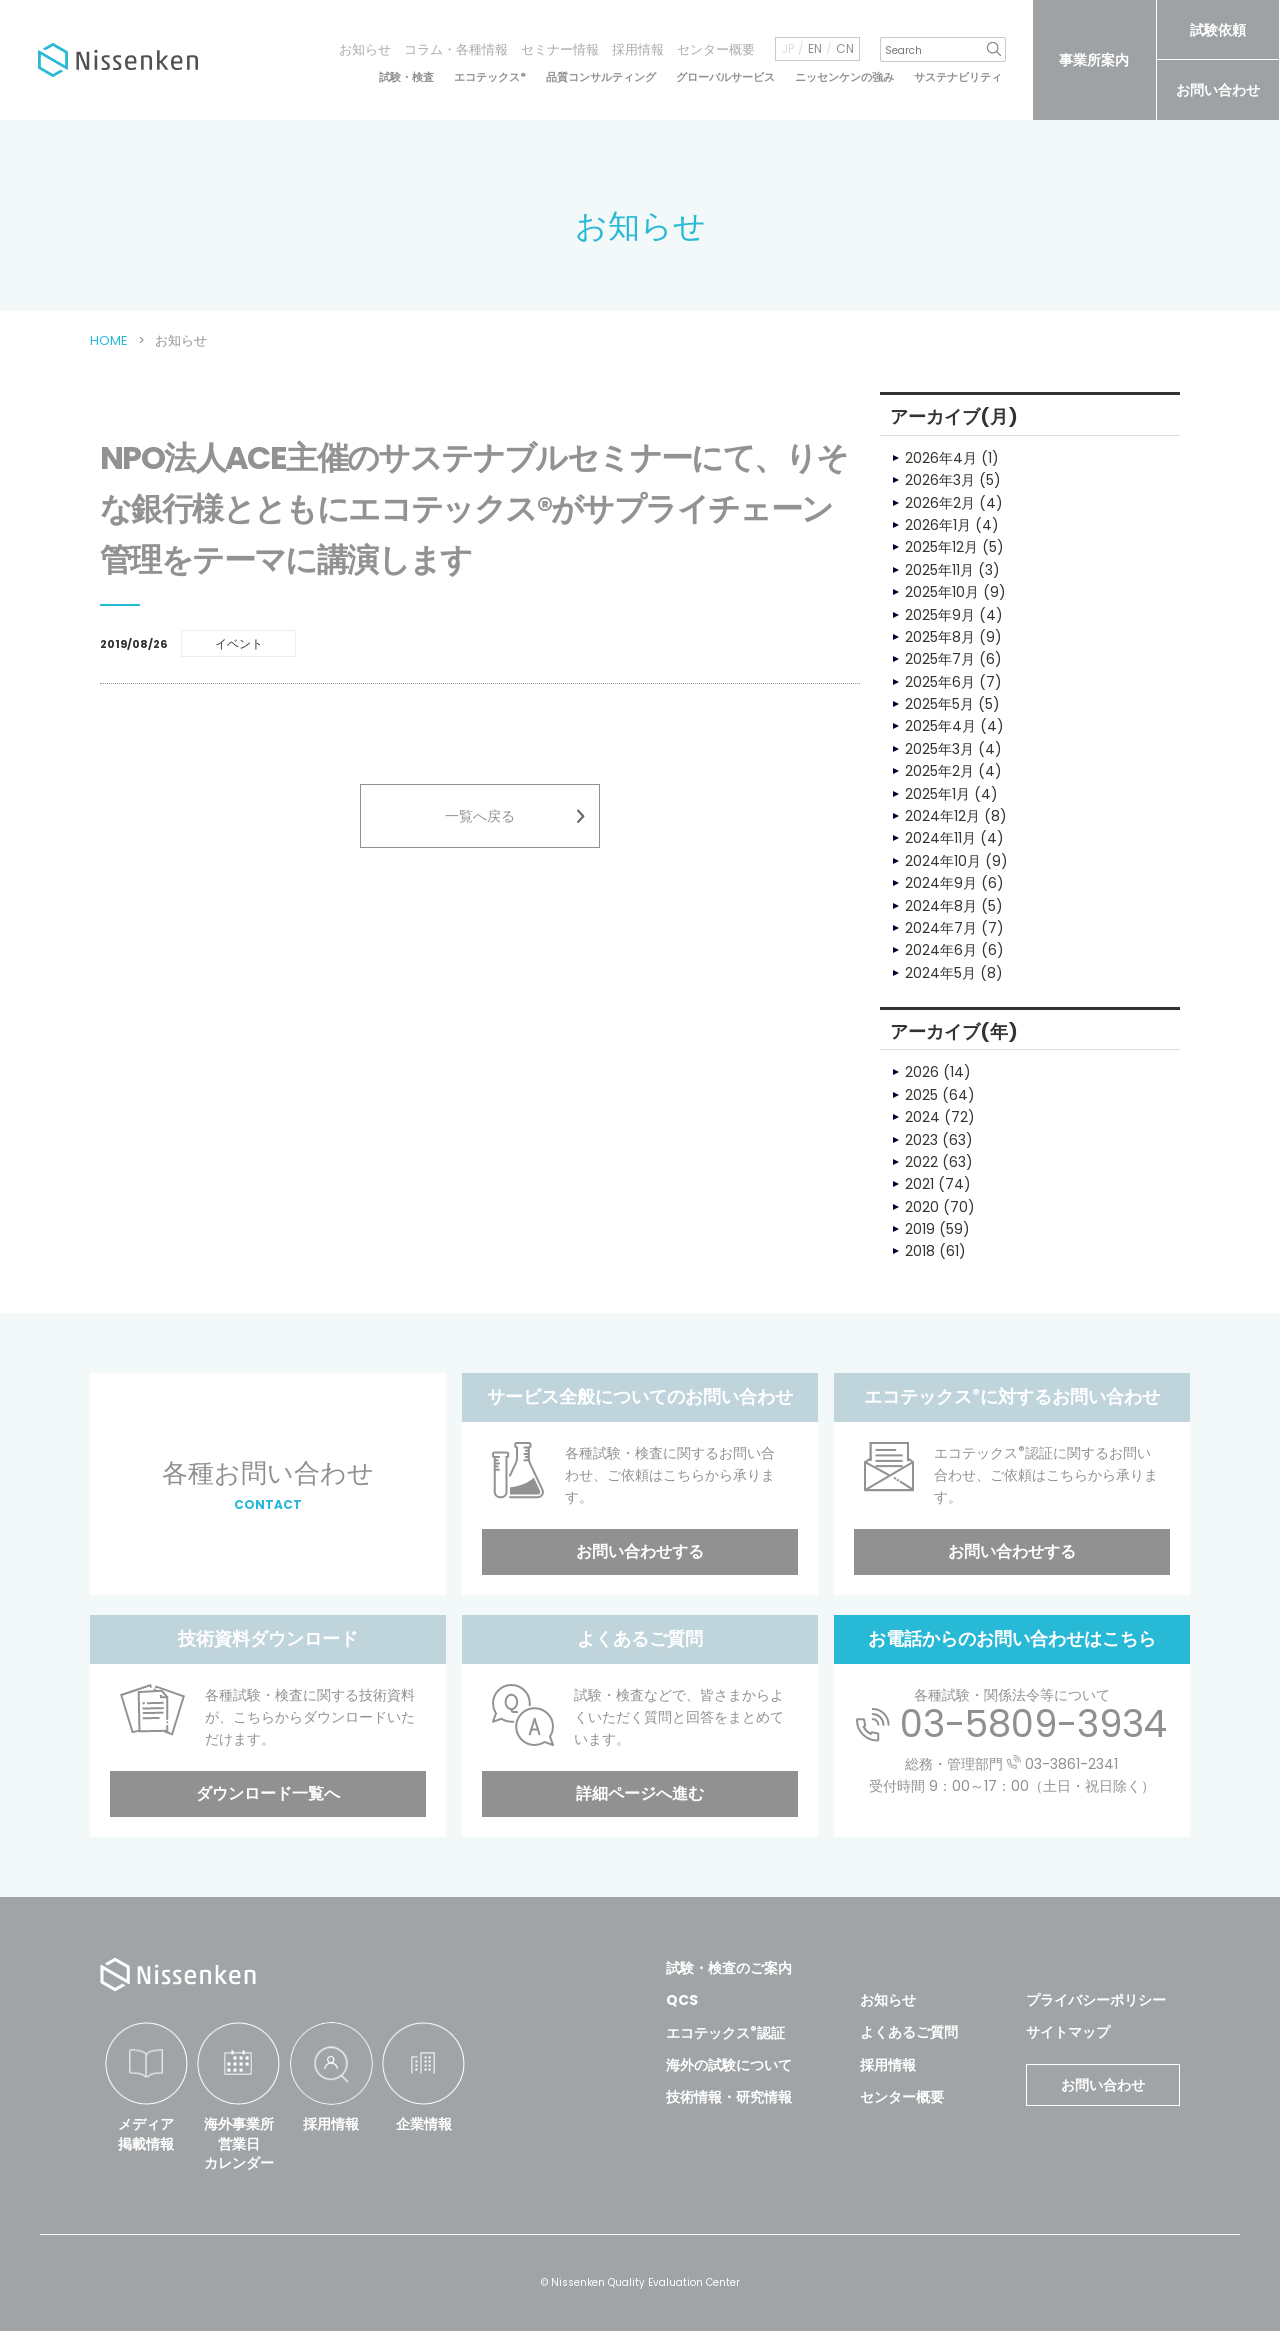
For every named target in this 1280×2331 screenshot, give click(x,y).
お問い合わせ (1218, 90)
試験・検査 (406, 77)
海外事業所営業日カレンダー (239, 2143)
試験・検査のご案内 (729, 1968)
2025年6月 (940, 682)
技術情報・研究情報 (729, 2097)
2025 (921, 1095)
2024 (922, 1117)
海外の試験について (729, 2065)
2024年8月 (941, 906)
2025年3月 (939, 749)
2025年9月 (940, 615)
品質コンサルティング (601, 77)
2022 (921, 1162)
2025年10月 (942, 592)
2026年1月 (938, 525)
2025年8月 (940, 637)
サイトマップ (1068, 2032)
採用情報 (638, 49)
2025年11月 (939, 570)
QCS (682, 2000)
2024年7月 (941, 928)
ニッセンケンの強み (844, 77)
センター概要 (716, 49)
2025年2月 (939, 771)
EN (815, 49)
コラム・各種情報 (456, 49)
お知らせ (365, 49)
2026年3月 (940, 480)
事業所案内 (1094, 60)
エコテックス (490, 77)
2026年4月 (941, 458)
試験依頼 (1218, 30)
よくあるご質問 (909, 2032)
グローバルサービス (725, 77)
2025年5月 (939, 704)
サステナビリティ (958, 77)
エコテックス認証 (725, 2033)
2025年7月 (940, 659)
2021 (919, 1184)
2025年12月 (941, 547)
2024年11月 (940, 838)
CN (845, 49)
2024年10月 (943, 861)
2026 (922, 1072)
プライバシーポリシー (1096, 2000)
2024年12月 (942, 816)
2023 (921, 1140)
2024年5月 (940, 973)
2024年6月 (941, 950)
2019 (920, 1229)
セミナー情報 (560, 49)
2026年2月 (940, 503)
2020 (922, 1207)
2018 (920, 1251)
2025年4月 (940, 726)
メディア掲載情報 (146, 2134)
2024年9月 (941, 883)
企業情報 (424, 2124)
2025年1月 (937, 794)
